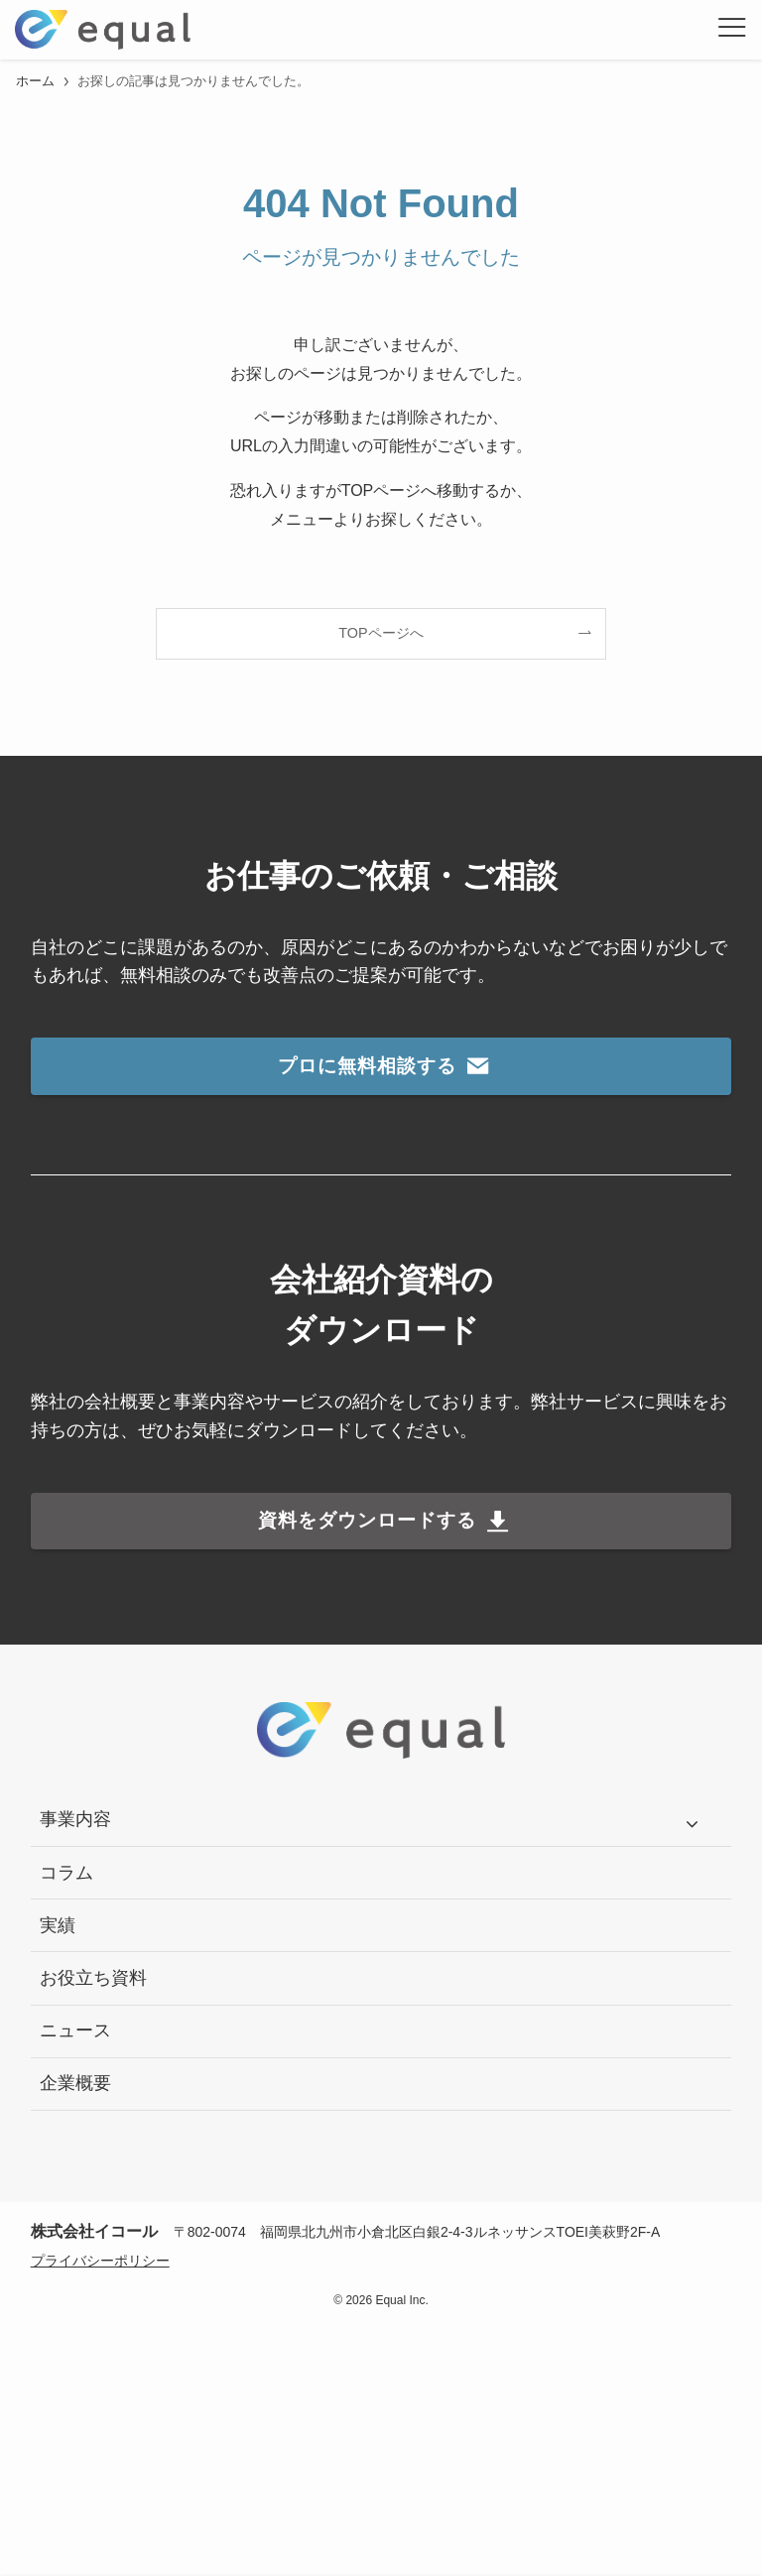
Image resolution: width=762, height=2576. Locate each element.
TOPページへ (380, 633)
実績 (57, 1925)
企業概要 (75, 2083)
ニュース (75, 2030)
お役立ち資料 (93, 1978)
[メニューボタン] (732, 30)
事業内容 (75, 1819)
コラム (66, 1873)
